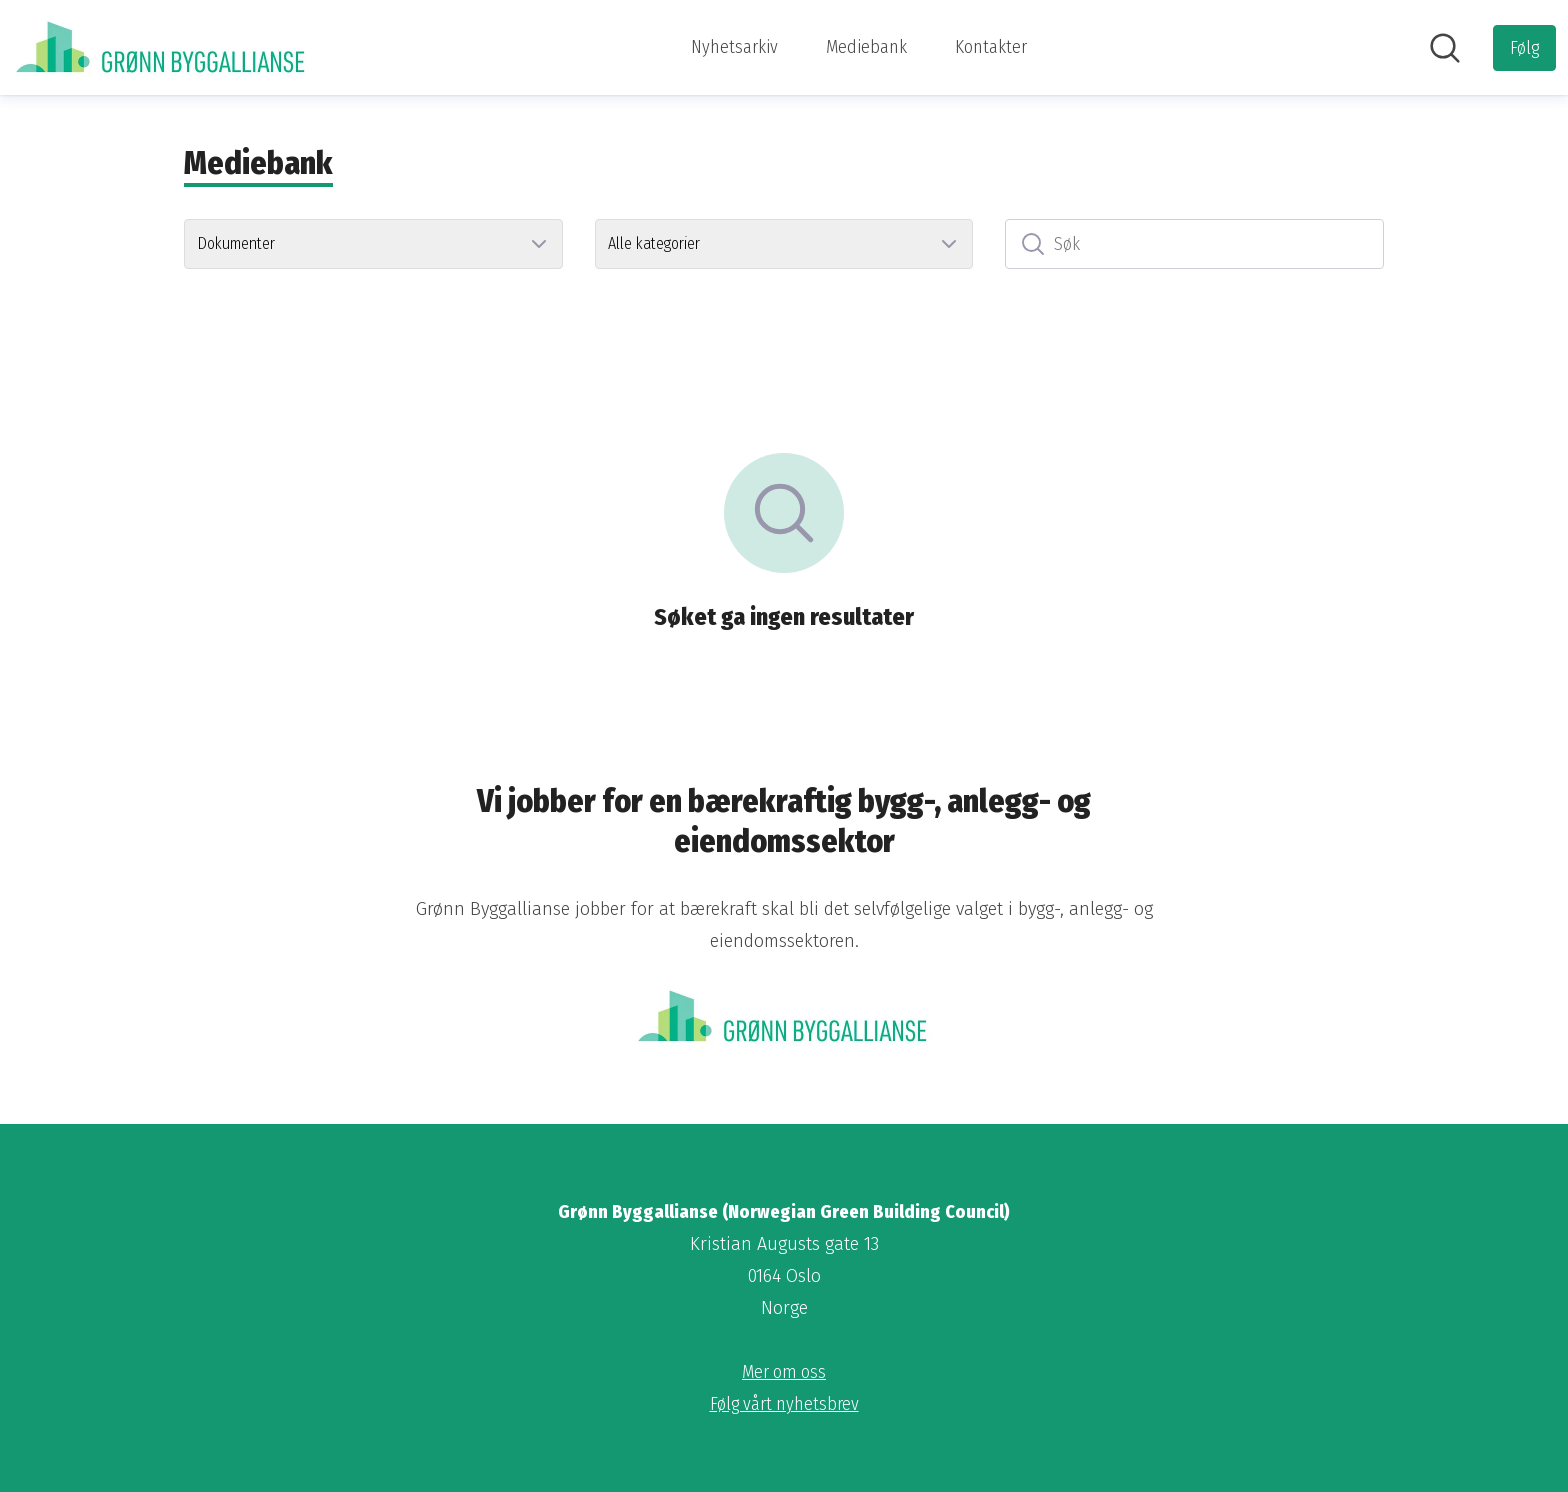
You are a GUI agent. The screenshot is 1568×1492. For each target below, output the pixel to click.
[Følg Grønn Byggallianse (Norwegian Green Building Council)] (1524, 48)
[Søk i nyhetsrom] (1445, 48)
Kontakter (991, 47)
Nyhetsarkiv (734, 47)
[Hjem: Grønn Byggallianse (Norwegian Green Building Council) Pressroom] (162, 47)
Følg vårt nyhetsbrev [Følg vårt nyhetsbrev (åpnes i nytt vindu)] (784, 1404)
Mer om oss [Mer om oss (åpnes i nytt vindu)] (784, 1372)
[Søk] (1194, 244)
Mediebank (866, 47)
